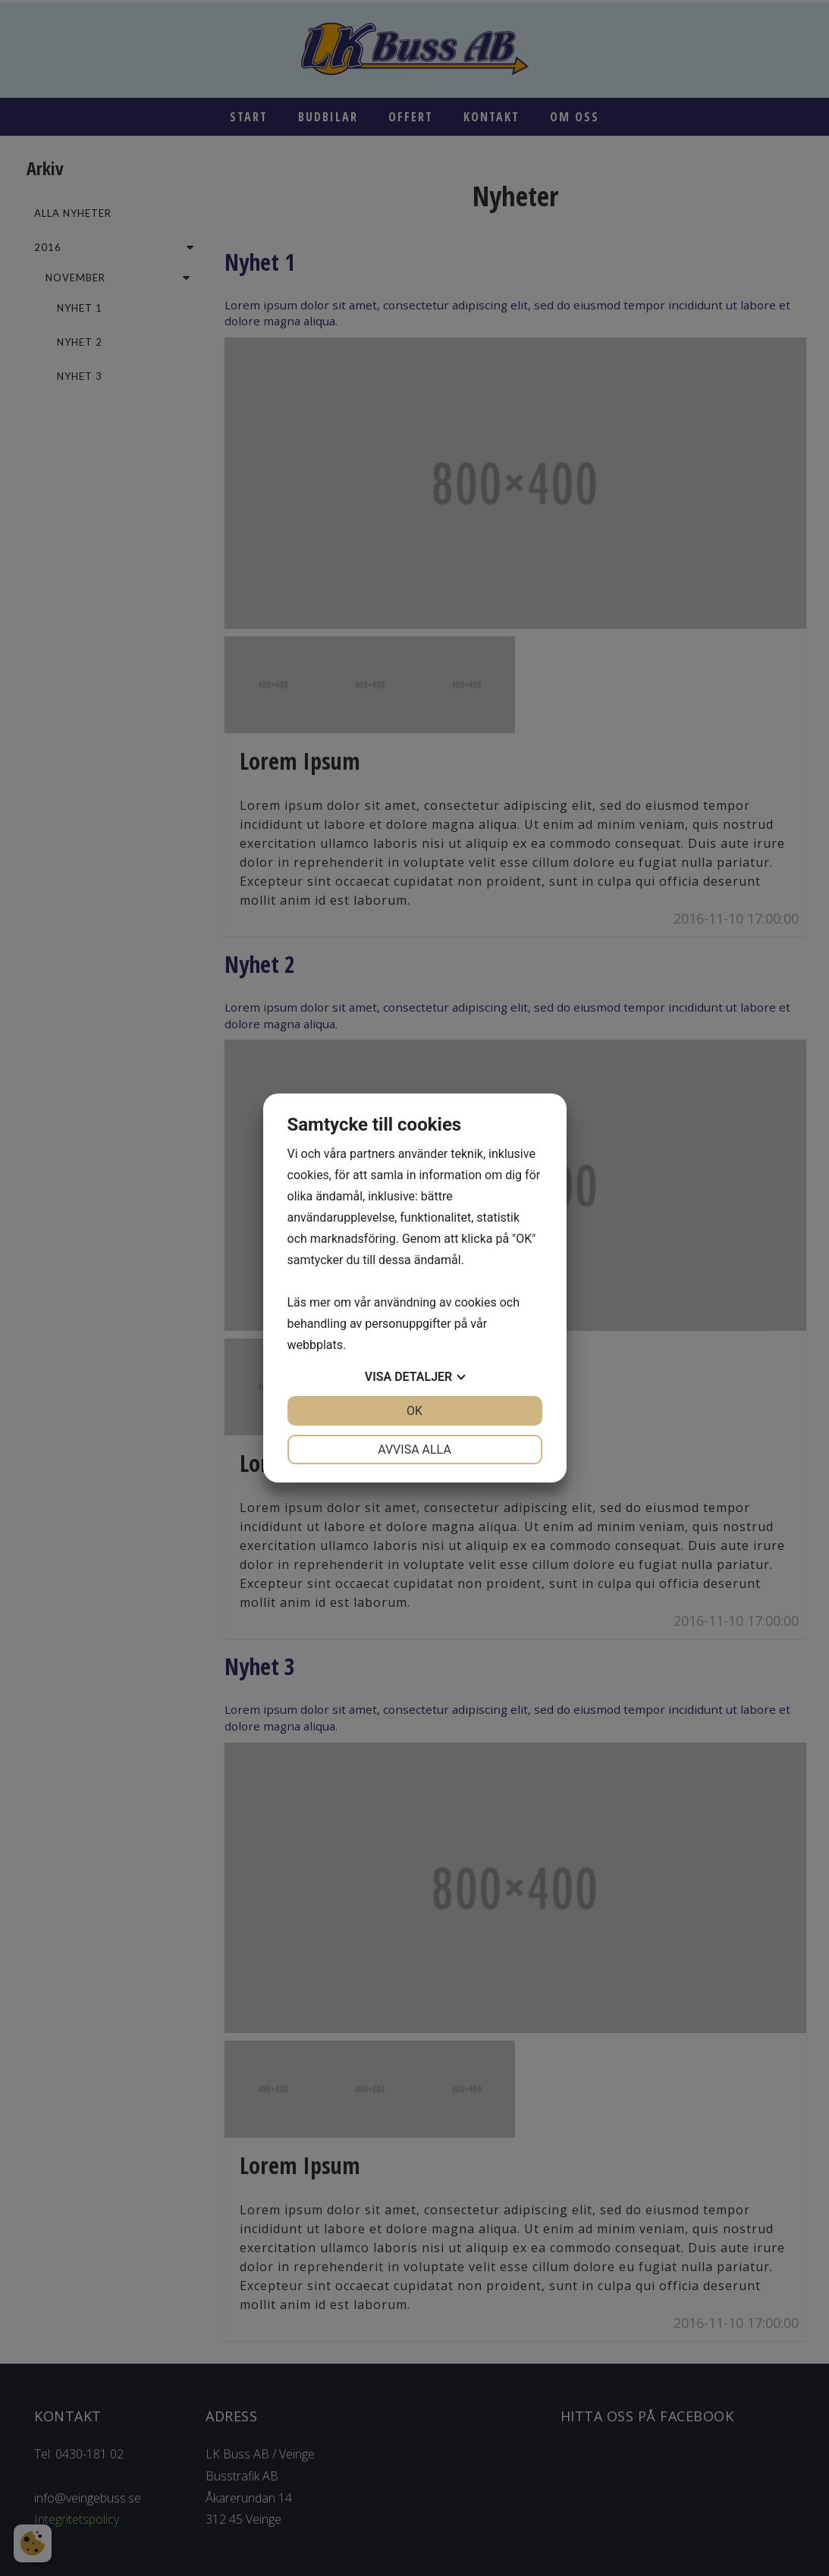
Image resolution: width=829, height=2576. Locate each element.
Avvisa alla (414, 1449)
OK (414, 1411)
